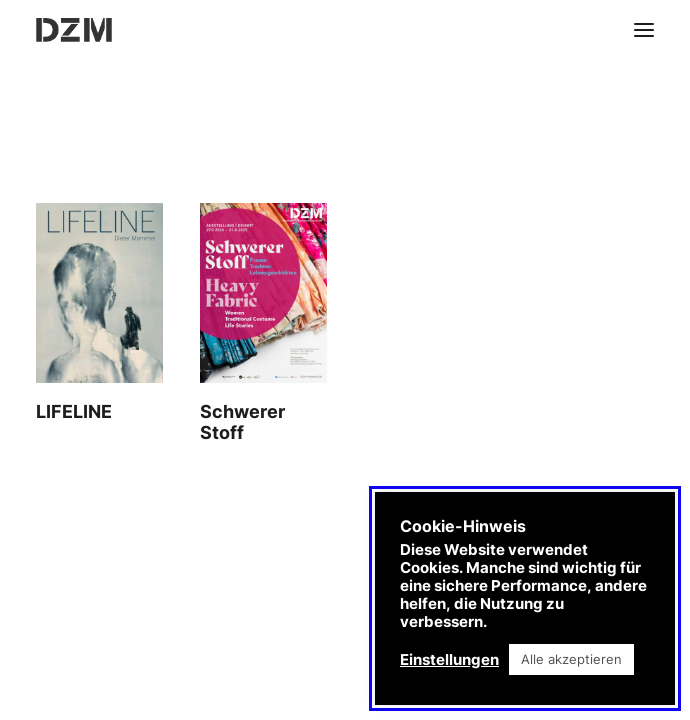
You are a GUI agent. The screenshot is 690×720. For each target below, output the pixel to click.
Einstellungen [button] (449, 660)
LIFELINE (74, 411)
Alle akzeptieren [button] (571, 659)
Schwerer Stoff (242, 422)
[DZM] (74, 30)
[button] (644, 30)
